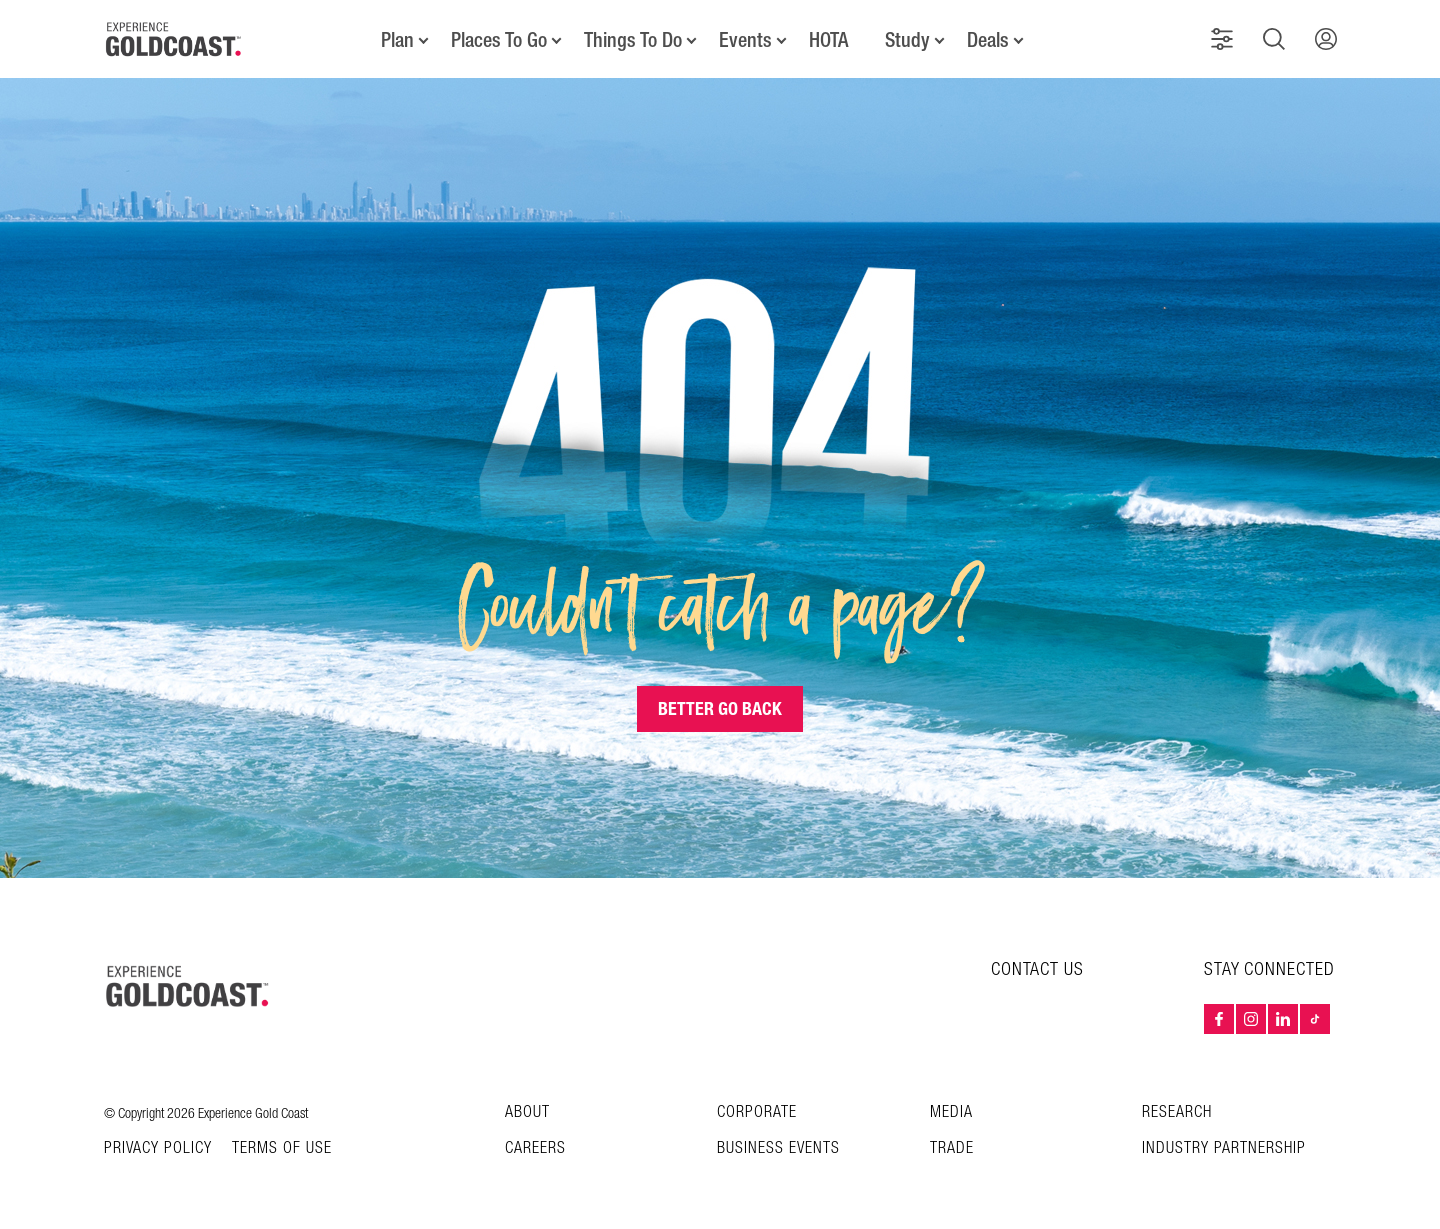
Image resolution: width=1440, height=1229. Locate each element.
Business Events (778, 1148)
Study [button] (907, 40)
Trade (952, 1148)
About (527, 1112)
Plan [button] (397, 40)
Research (1177, 1112)
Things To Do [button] (633, 40)
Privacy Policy (158, 1149)
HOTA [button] (828, 40)
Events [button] (745, 40)
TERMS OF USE (282, 1149)
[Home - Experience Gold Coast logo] (174, 39)
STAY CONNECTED (1269, 970)
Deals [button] (988, 40)
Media (951, 1112)
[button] (1222, 39)
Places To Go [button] (499, 40)
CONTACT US (1037, 969)
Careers (535, 1148)
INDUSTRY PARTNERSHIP (1224, 1148)
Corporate (757, 1112)
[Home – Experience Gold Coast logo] (188, 986)
